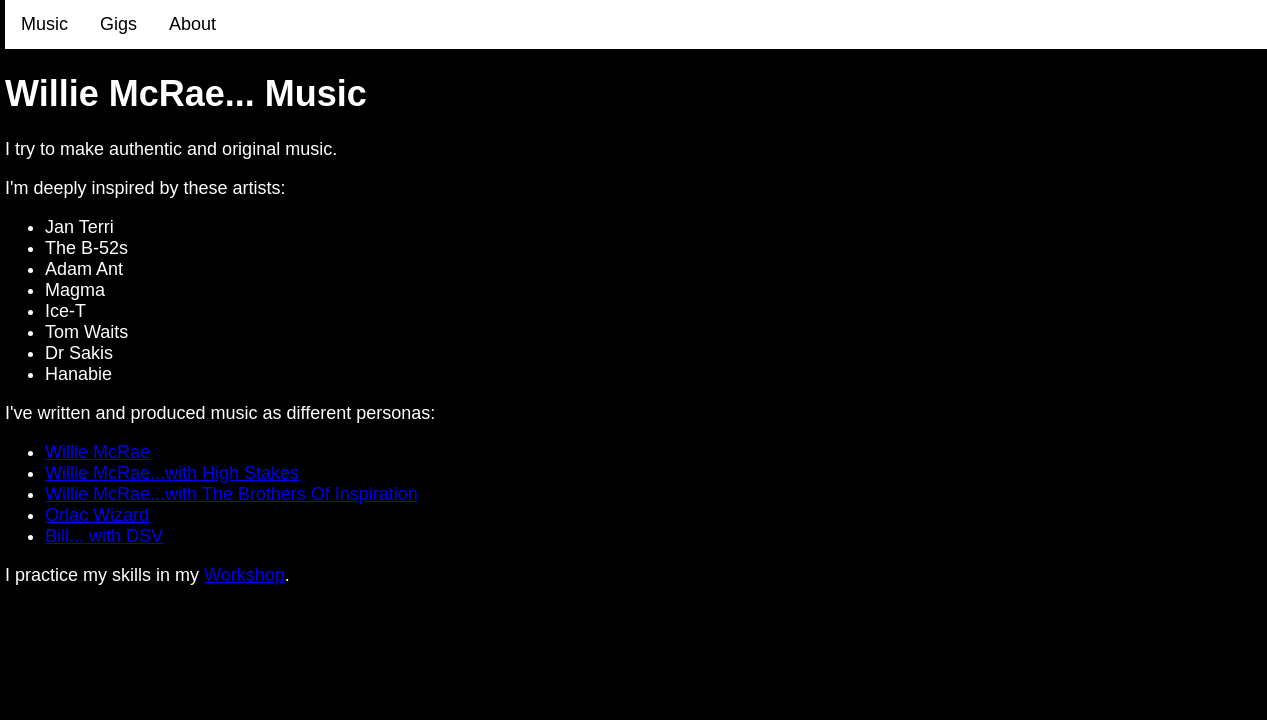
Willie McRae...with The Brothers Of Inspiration (231, 494)
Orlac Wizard (97, 515)
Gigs (118, 24)
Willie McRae (97, 452)
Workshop (244, 575)
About (192, 24)
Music (44, 24)
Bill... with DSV (104, 536)
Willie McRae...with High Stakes (172, 473)
